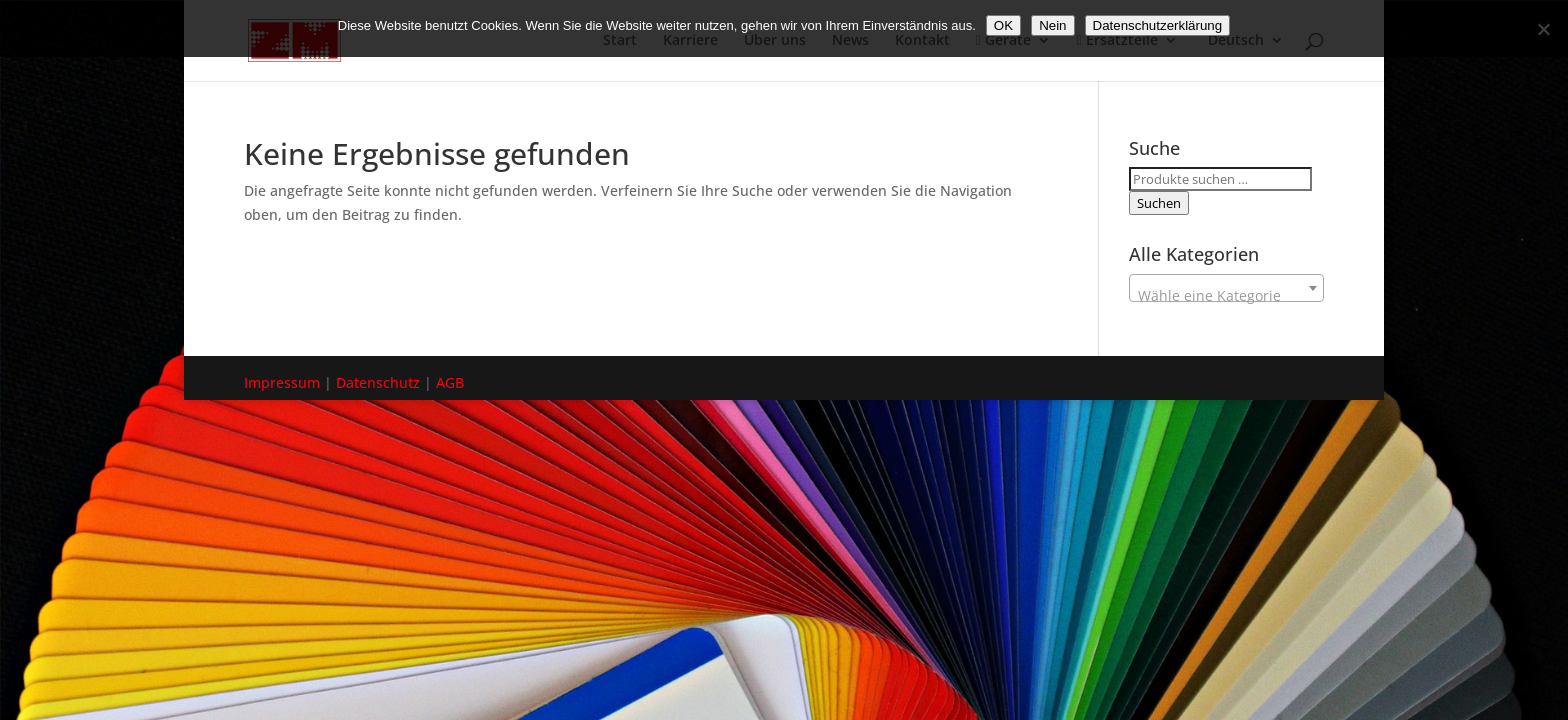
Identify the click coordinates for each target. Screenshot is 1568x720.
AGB (450, 382)
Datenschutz (378, 382)
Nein (1052, 25)
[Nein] (1543, 29)
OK (1003, 25)
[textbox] (1226, 296)
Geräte (1003, 41)
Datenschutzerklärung (1158, 25)
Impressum (282, 382)
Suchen (1159, 203)
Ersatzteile (1117, 41)
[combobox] (1226, 288)
